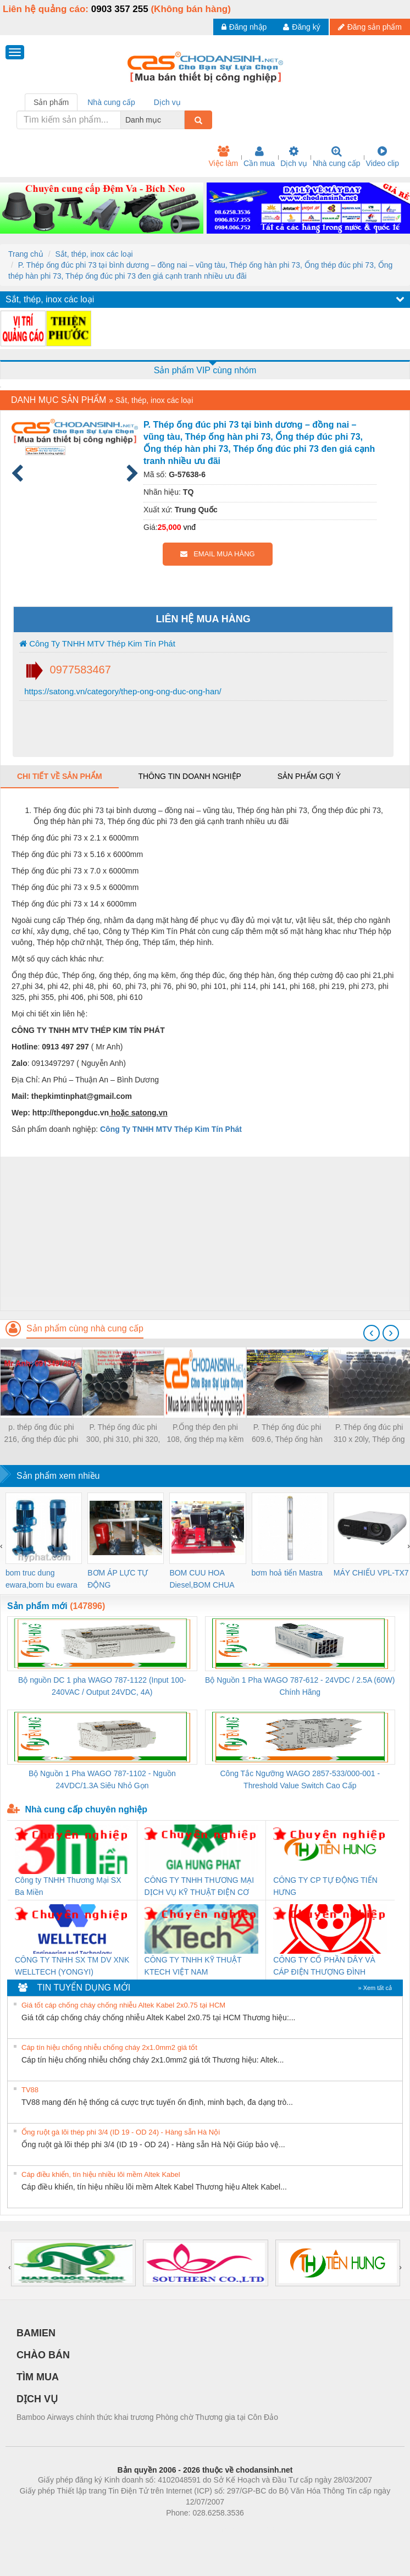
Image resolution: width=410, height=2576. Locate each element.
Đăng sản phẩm (370, 27)
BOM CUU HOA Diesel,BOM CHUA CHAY (201, 1579)
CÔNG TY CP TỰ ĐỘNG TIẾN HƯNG (325, 1886)
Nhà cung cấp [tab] (111, 102)
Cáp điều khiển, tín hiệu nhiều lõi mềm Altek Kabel (100, 2174)
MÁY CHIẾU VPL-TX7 (371, 1572)
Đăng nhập (244, 27)
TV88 (29, 2090)
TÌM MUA (37, 2377)
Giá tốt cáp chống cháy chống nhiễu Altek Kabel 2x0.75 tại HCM (123, 2005)
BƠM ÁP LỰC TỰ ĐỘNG (117, 1578)
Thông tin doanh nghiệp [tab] (189, 776)
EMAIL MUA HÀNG (217, 554)
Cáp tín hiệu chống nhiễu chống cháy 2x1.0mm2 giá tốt (109, 2047)
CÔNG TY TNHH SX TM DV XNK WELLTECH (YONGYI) (72, 1965)
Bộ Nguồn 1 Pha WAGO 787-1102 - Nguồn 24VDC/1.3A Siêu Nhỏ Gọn (102, 1779)
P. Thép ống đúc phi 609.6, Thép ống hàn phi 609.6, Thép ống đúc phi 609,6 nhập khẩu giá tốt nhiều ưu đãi (287, 1434)
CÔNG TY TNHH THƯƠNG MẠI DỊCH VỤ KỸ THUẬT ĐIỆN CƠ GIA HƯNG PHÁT (199, 1887)
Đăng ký (301, 27)
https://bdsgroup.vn (190, 2529)
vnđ (189, 527)
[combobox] (181, 120)
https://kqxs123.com (257, 2529)
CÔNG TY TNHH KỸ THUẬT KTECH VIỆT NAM (193, 1965)
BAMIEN (36, 2333)
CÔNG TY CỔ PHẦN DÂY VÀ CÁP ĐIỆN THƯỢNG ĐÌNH (324, 1965)
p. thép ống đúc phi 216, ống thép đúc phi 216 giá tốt (41, 1434)
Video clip (382, 157)
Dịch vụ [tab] (167, 102)
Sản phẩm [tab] (51, 102)
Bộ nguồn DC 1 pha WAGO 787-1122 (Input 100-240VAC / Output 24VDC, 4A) (102, 1686)
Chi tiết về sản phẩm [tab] (59, 776)
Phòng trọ (135, 2529)
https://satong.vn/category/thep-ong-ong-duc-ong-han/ (121, 691)
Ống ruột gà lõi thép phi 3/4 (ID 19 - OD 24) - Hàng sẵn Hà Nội (120, 2132)
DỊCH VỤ (37, 2398)
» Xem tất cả (375, 1987)
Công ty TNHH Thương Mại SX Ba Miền (68, 1886)
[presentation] (371, 1333)
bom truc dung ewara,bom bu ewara (41, 1578)
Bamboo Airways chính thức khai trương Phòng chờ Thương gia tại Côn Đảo (147, 2417)
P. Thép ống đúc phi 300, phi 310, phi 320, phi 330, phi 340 (123, 1434)
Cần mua (259, 157)
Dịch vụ (293, 157)
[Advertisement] (204, 1234)
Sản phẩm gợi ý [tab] (309, 776)
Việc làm (223, 157)
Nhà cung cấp (337, 157)
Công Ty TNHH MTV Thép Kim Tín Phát (97, 643)
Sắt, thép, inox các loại (93, 254)
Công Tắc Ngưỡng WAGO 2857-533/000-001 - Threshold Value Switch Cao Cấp (300, 1779)
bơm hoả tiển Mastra (287, 1572)
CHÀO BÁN (43, 2355)
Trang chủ (25, 254)
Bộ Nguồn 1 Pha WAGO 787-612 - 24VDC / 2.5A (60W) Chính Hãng (300, 1686)
